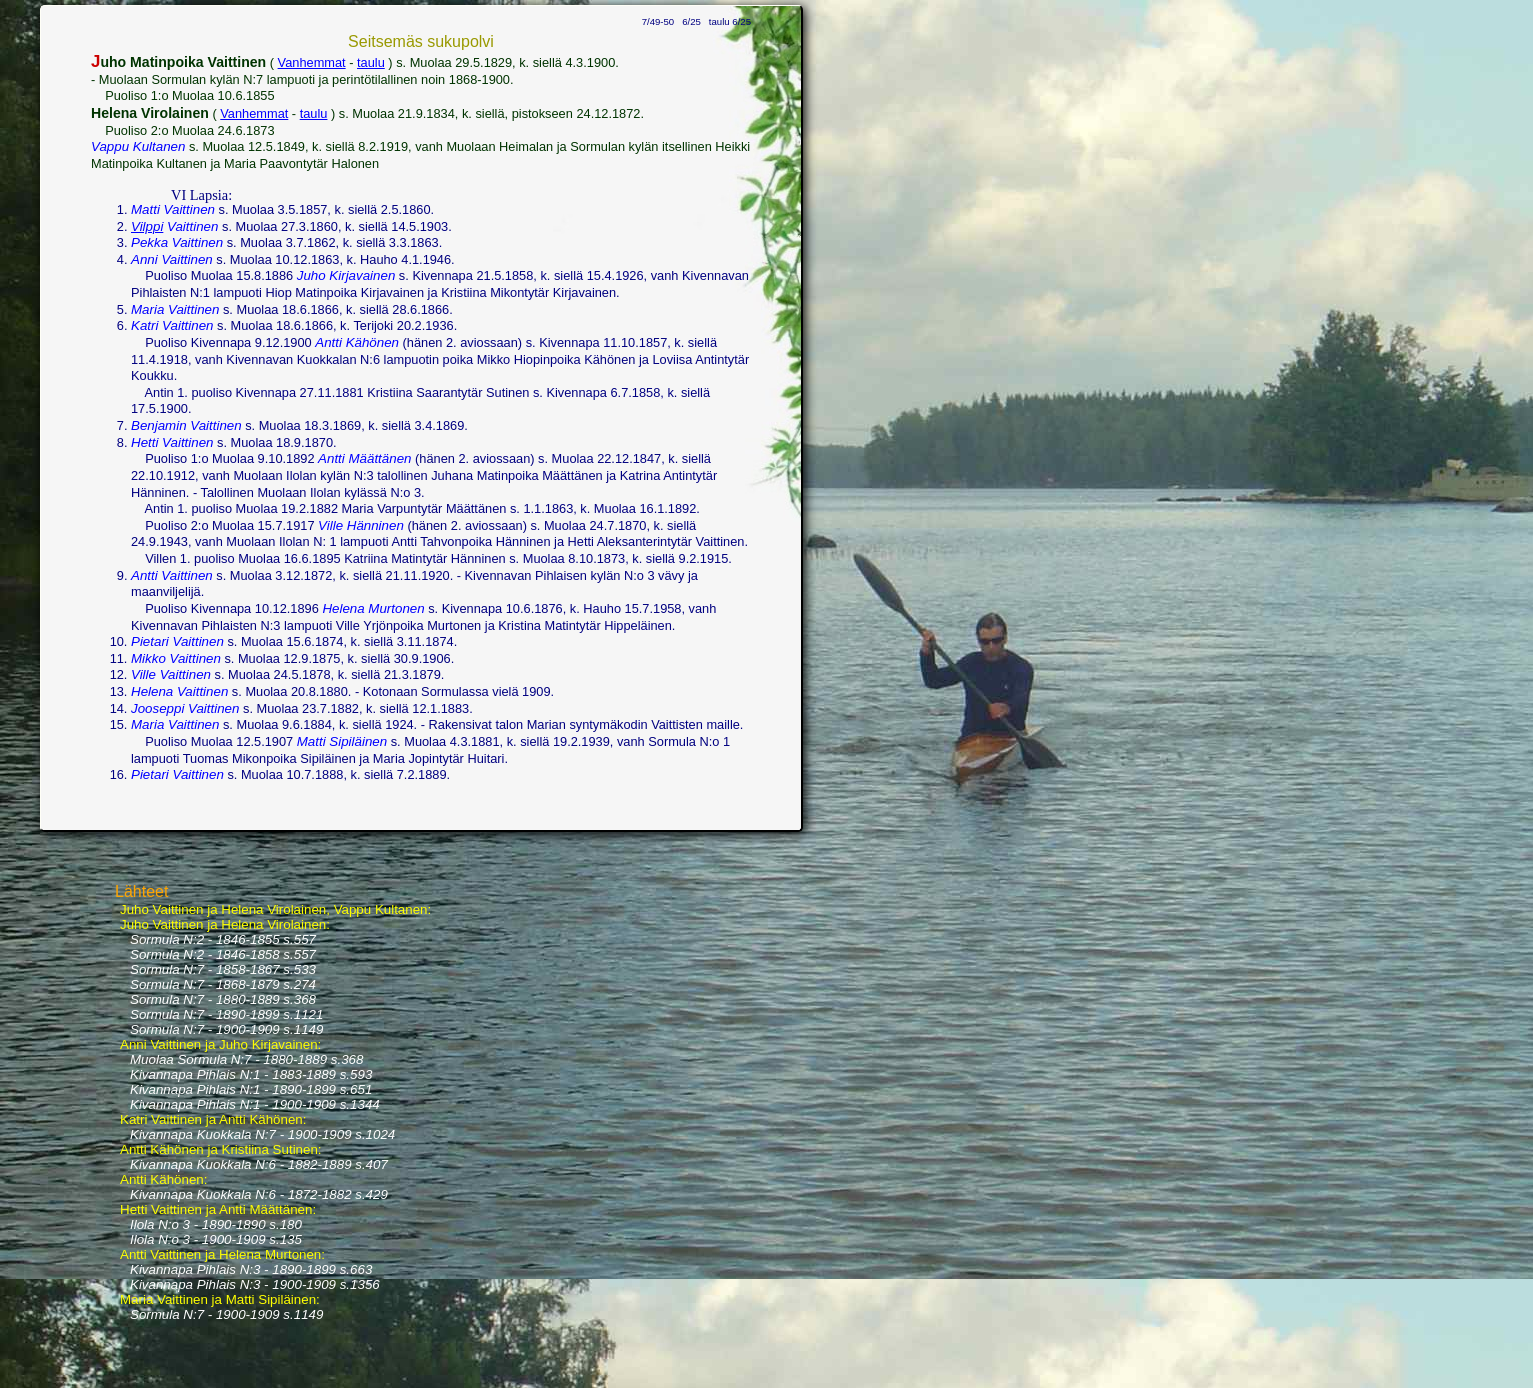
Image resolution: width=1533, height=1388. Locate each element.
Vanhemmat (312, 62)
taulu (371, 62)
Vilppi (147, 226)
